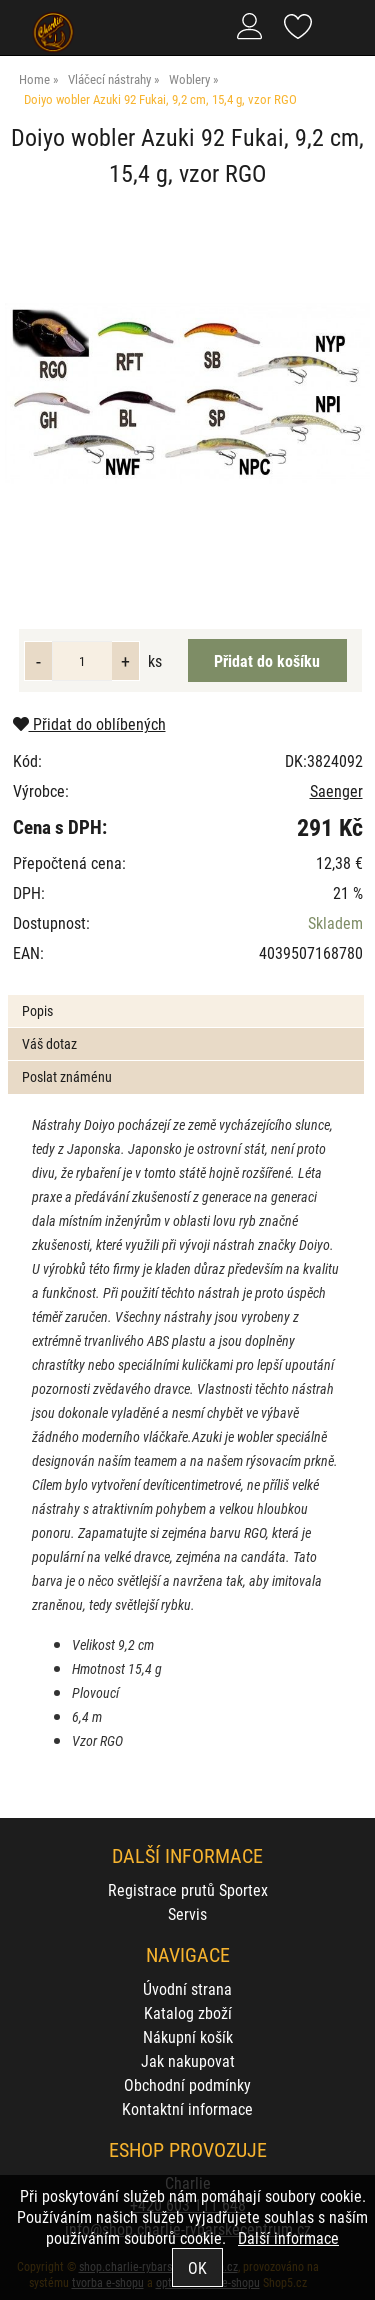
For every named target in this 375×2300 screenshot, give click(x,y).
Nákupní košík (188, 2036)
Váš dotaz (49, 1043)
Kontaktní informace (187, 2108)
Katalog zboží (188, 2012)
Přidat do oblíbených (89, 723)
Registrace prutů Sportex (188, 1889)
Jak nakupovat (188, 2060)
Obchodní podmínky (187, 2084)
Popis (37, 1010)
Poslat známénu (67, 1076)
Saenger (336, 790)
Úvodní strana (187, 1988)
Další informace (288, 2237)
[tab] (185, 995)
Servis (187, 1913)
